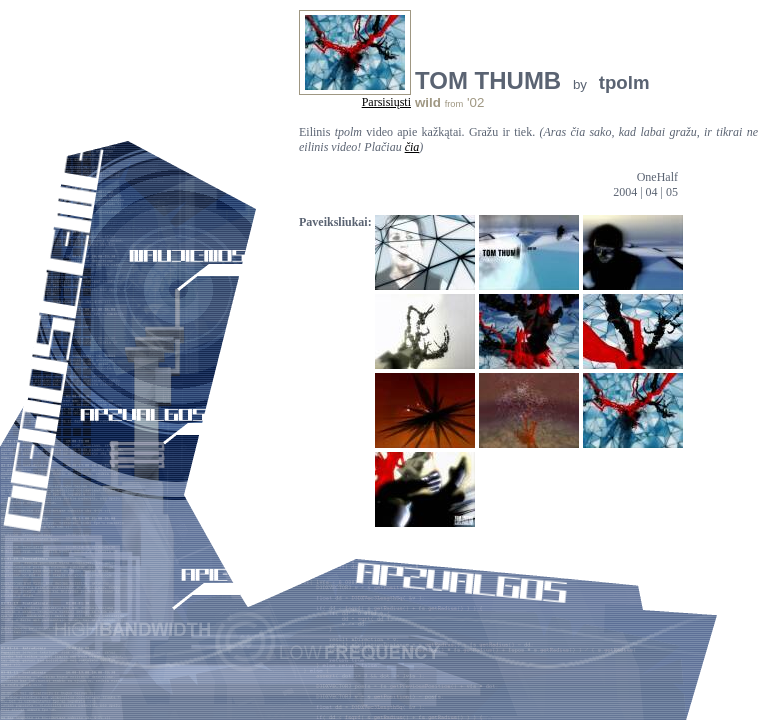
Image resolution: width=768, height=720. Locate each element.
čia (412, 147)
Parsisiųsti (386, 102)
